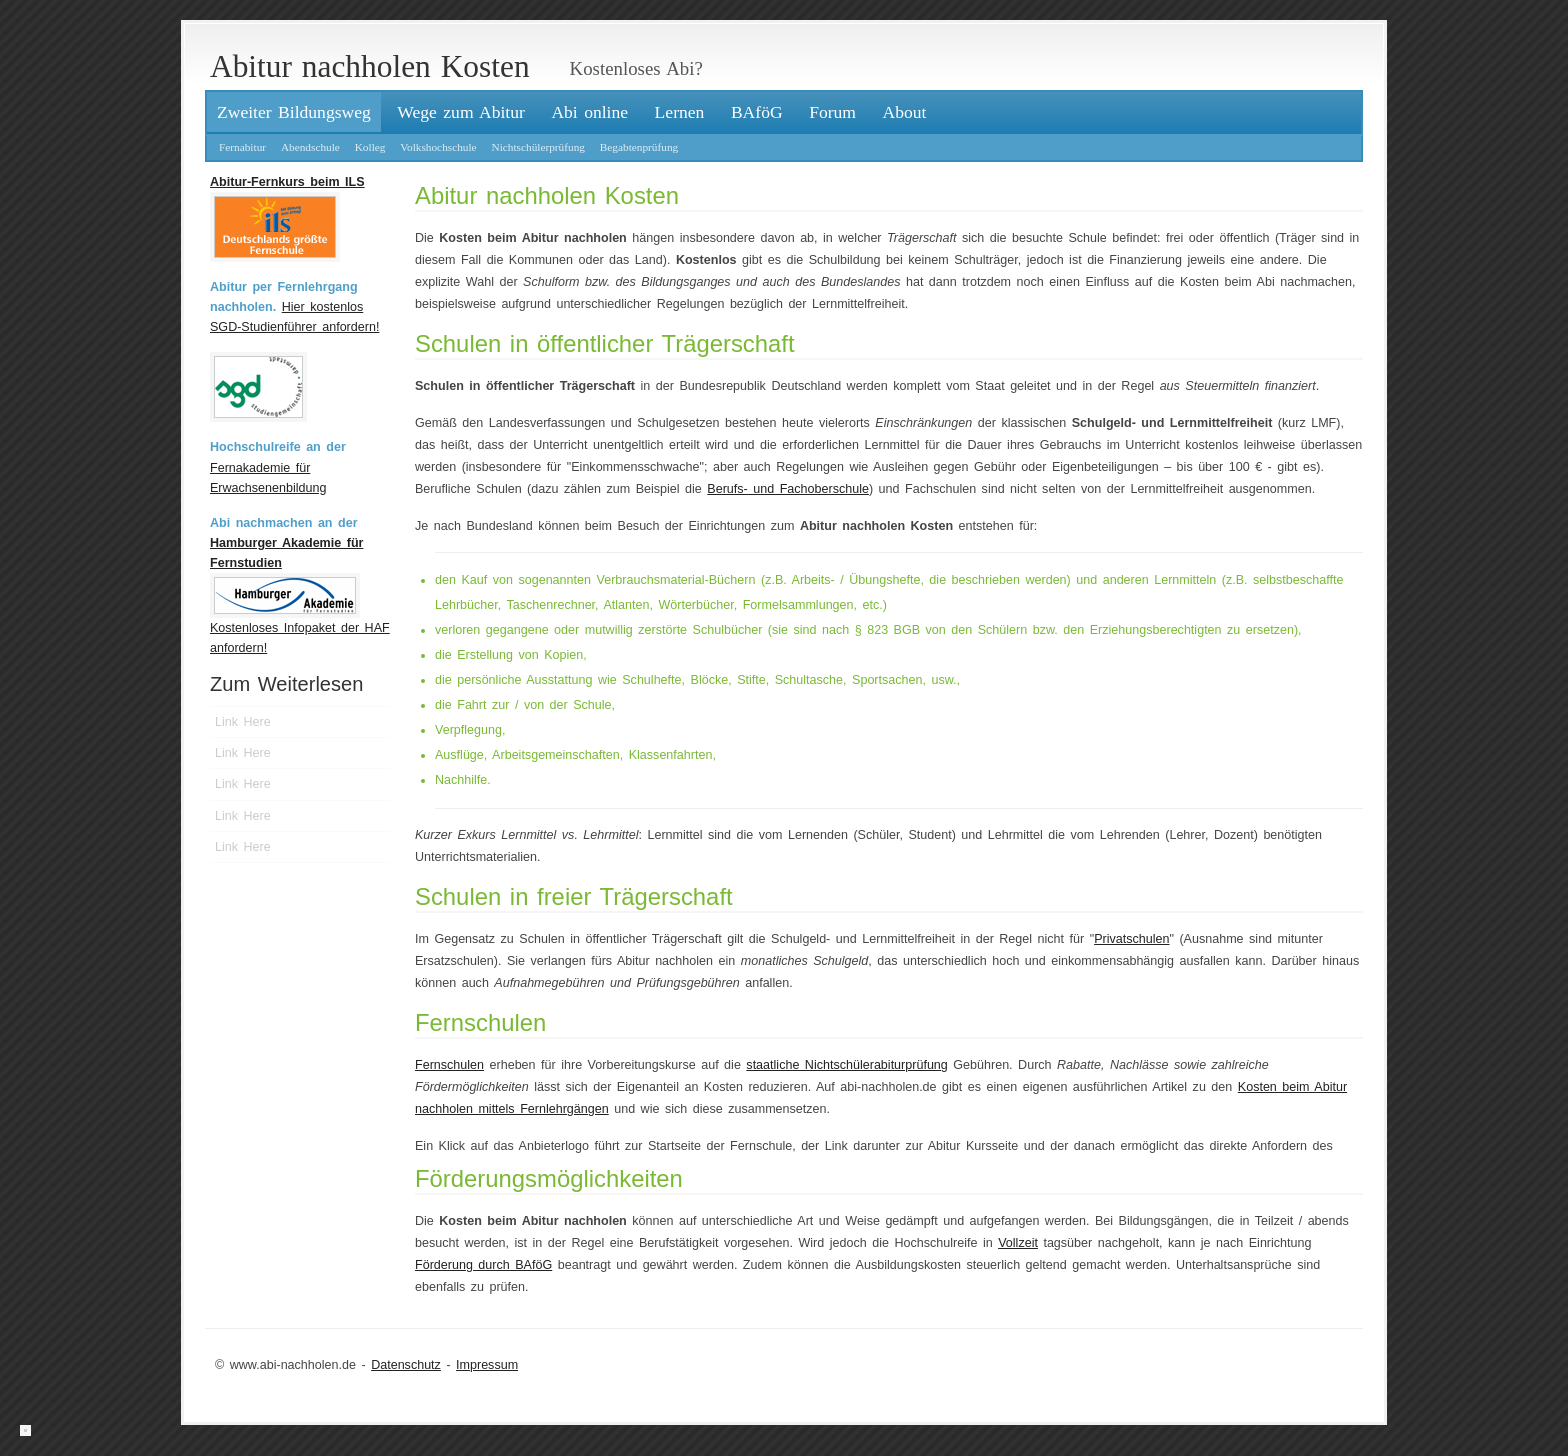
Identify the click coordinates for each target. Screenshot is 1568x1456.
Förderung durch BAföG (483, 1265)
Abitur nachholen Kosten (370, 66)
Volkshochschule (438, 147)
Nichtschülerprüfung (538, 147)
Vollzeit (1018, 1243)
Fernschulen (449, 1065)
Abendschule (310, 147)
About (905, 112)
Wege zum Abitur (461, 112)
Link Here (243, 722)
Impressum (487, 1365)
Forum (832, 112)
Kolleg (370, 147)
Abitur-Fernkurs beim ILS (287, 182)
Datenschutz (406, 1365)
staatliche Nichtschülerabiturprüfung (846, 1065)
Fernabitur (242, 147)
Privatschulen (1131, 939)
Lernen (680, 112)
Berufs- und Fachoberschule (788, 489)
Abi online (589, 112)
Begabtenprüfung (639, 147)
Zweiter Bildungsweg (294, 112)
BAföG (757, 112)
